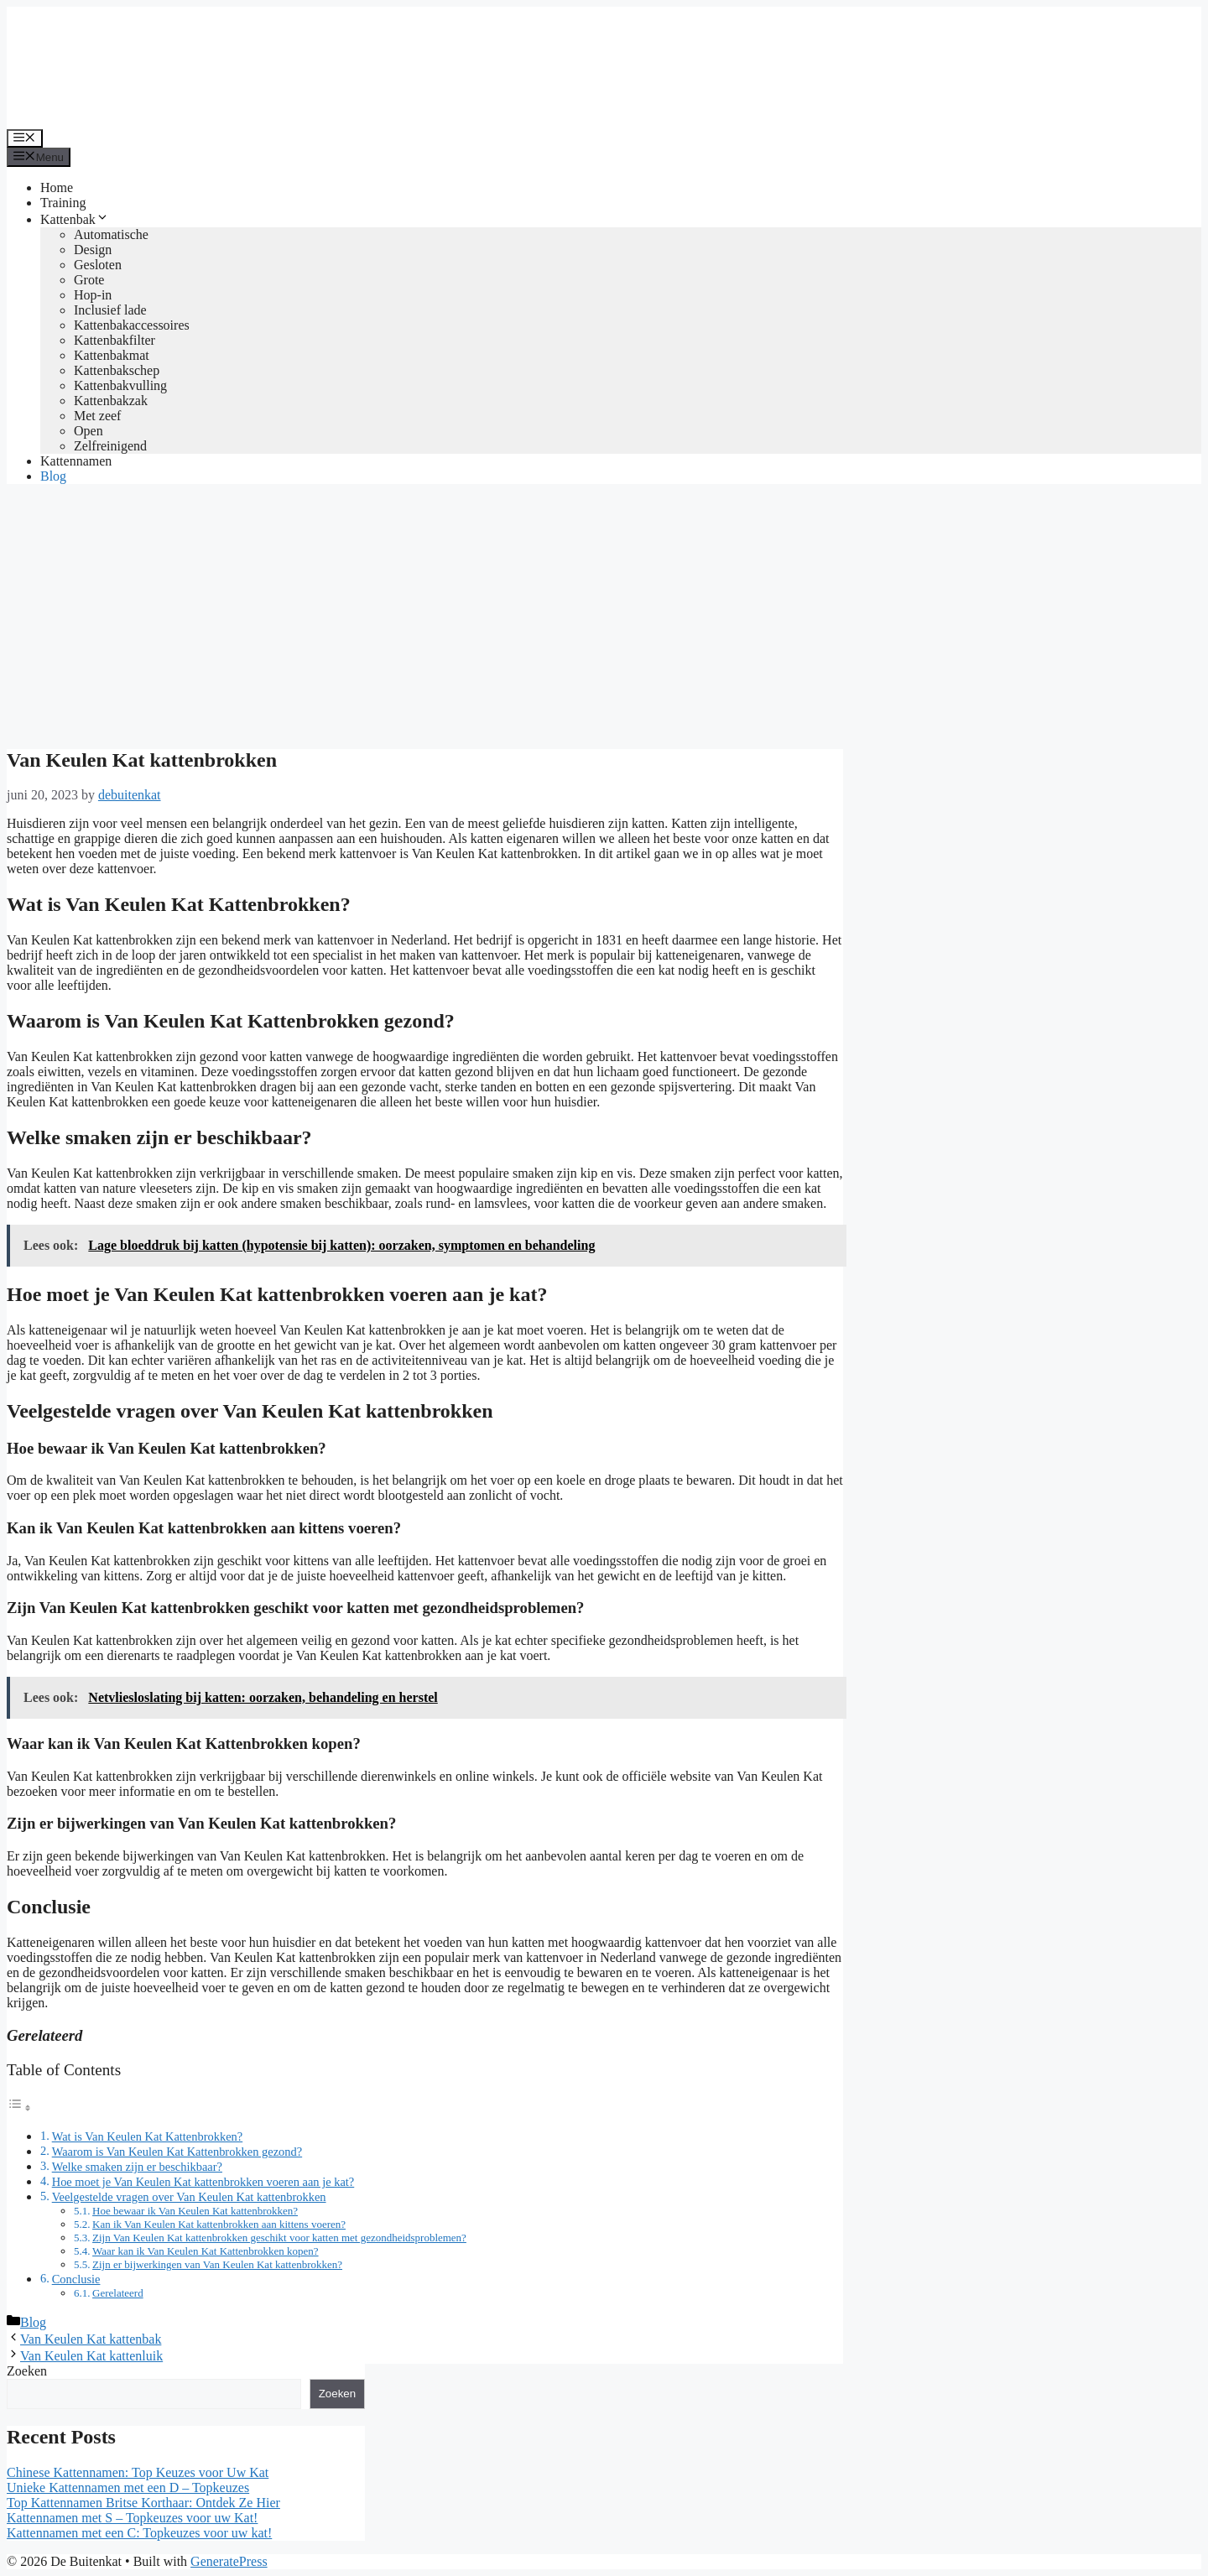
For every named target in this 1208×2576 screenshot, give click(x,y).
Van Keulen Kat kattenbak (90, 2339)
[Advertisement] (604, 614)
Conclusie (76, 2279)
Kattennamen (76, 461)
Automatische (111, 234)
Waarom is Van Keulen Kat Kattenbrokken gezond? (177, 2151)
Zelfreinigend (110, 446)
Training (63, 202)
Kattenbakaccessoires (132, 325)
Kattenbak (74, 219)
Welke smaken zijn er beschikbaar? (137, 2166)
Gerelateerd (117, 2293)
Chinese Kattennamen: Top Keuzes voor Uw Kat (137, 2472)
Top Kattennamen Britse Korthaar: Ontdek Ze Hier (143, 2502)
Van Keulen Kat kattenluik (91, 2356)
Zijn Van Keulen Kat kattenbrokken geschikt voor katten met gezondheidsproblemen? (279, 2237)
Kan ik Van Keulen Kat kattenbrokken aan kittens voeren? (219, 2224)
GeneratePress (229, 2561)
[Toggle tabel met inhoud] (19, 2107)
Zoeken (27, 2371)
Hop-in (93, 295)
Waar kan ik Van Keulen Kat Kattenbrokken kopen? (205, 2251)
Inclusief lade (110, 310)
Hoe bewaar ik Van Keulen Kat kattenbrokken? (195, 2210)
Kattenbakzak (111, 400)
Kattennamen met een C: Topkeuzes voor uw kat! (139, 2533)
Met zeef (97, 416)
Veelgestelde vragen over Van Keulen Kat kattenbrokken (189, 2197)
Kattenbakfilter (114, 340)
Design (93, 249)
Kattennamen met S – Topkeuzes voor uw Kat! (132, 2518)
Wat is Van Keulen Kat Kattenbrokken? (147, 2136)
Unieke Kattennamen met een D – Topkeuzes (128, 2487)
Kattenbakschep (116, 370)
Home (56, 187)
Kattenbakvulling (120, 385)
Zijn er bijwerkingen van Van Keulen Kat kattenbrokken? (217, 2264)
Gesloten (98, 265)
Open (88, 431)
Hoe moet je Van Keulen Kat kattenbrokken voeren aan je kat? (203, 2181)
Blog (53, 476)
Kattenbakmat (111, 355)
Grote (89, 280)
